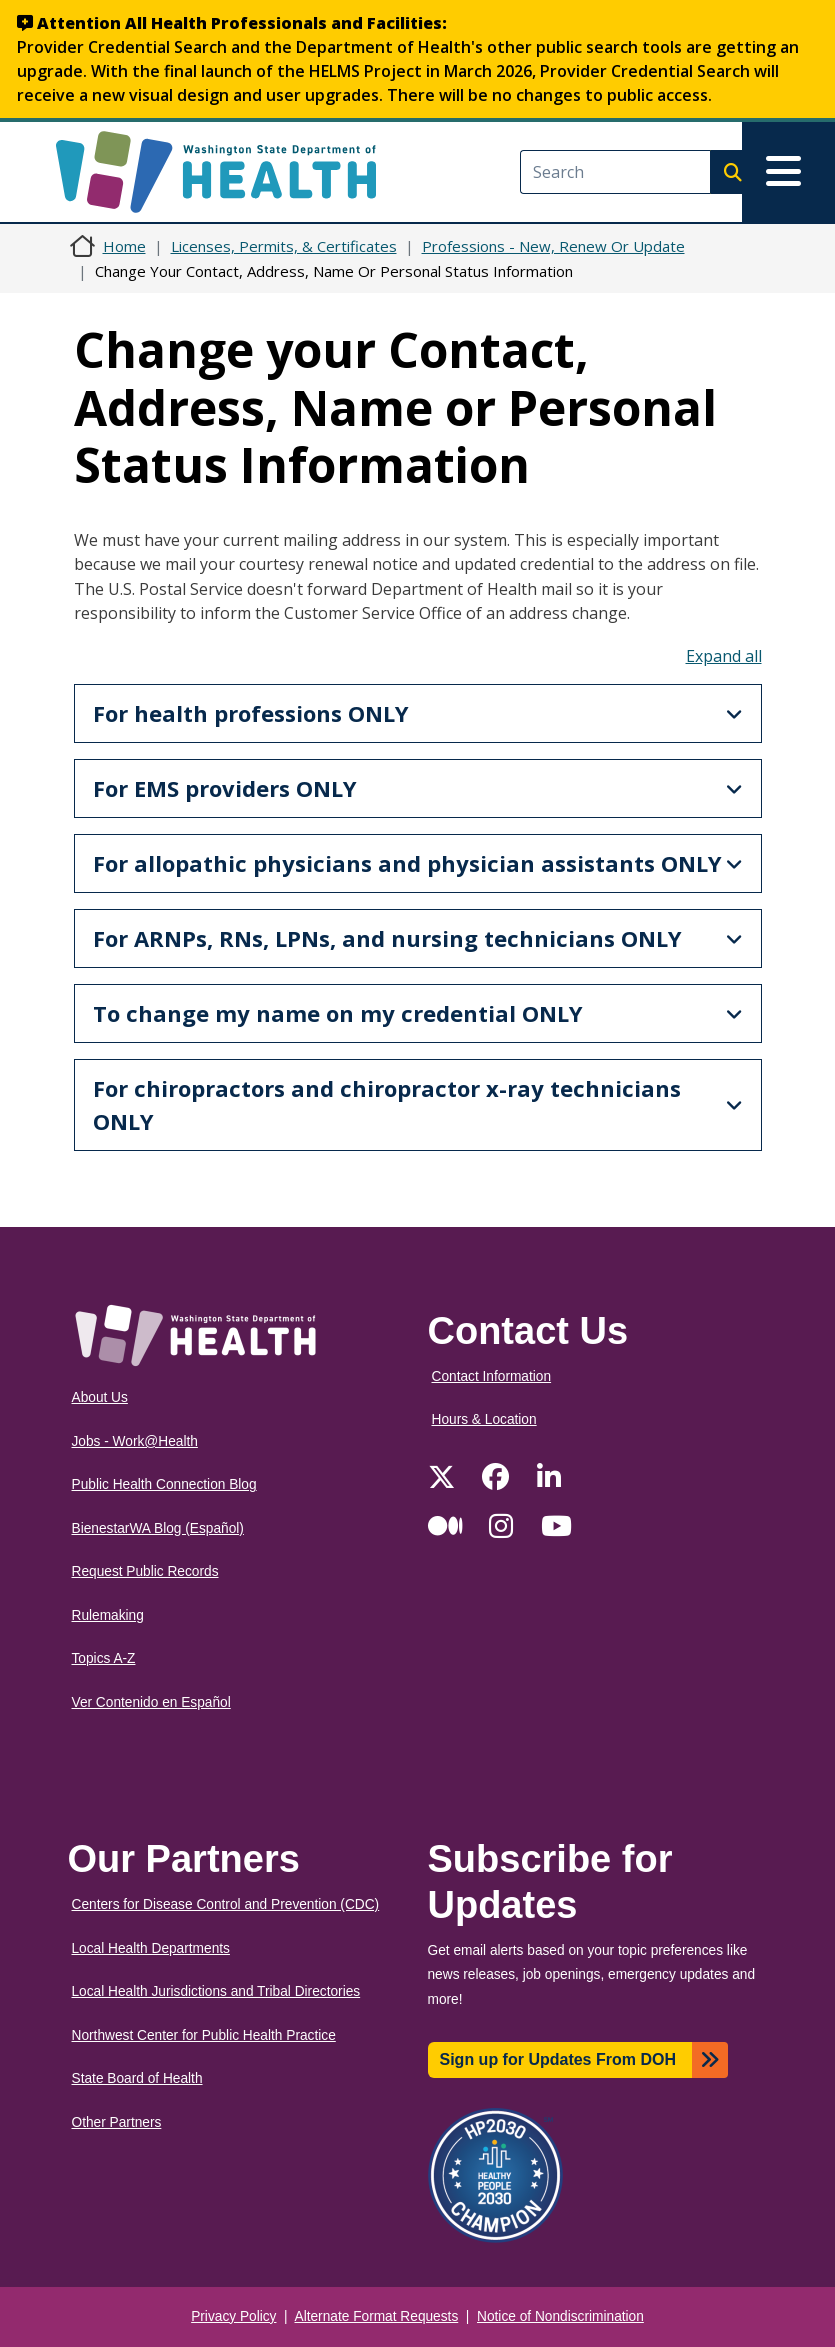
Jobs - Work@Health (135, 1441)
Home (124, 246)
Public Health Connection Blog (164, 1484)
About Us (100, 1397)
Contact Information (492, 1376)
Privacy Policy (233, 2316)
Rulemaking (108, 1615)
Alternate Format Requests (377, 2316)
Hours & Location (484, 1419)
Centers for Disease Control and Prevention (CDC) (226, 1904)
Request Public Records (145, 1571)
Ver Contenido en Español (151, 1702)
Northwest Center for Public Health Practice (204, 2035)
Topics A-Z (104, 1658)
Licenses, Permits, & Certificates (284, 246)
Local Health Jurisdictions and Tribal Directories (216, 1991)
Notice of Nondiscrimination (560, 2316)
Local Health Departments (151, 1948)
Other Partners (117, 2122)
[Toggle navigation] (788, 172)
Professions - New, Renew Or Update (553, 246)
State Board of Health (137, 2078)
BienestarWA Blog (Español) (158, 1528)
